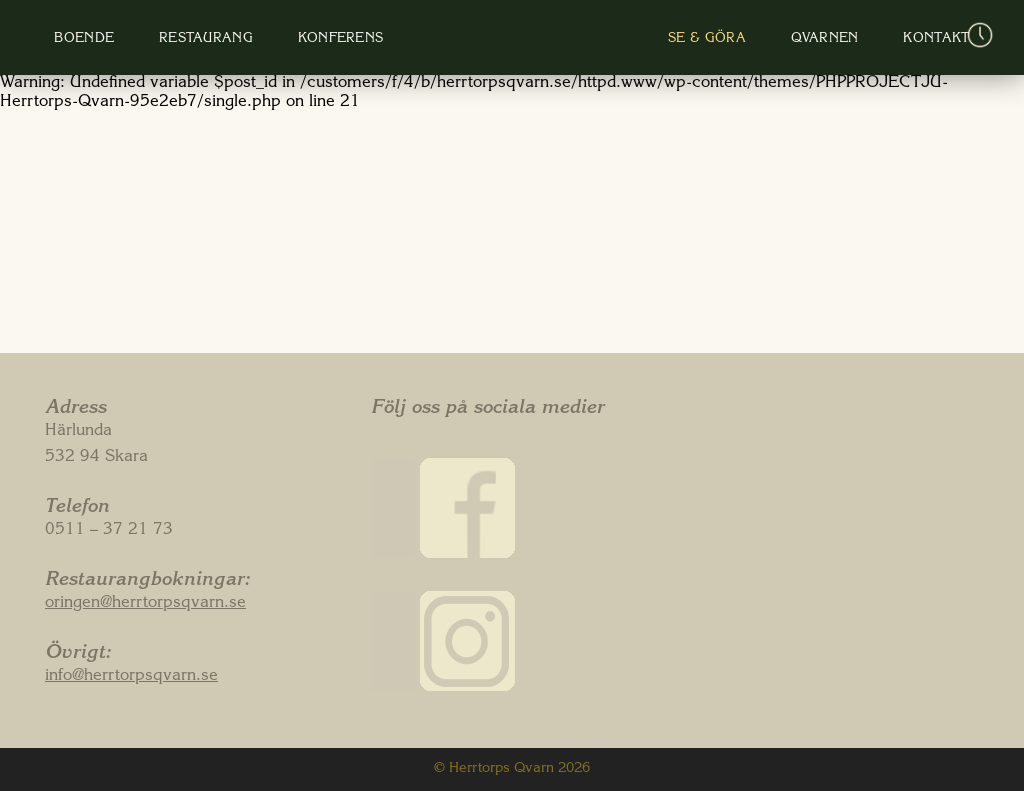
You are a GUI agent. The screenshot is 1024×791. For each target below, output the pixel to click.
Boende (154, 39)
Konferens (368, 39)
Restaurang (254, 39)
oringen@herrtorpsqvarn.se (145, 604)
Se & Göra (670, 39)
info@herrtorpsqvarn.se (131, 677)
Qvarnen (766, 39)
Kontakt (856, 39)
